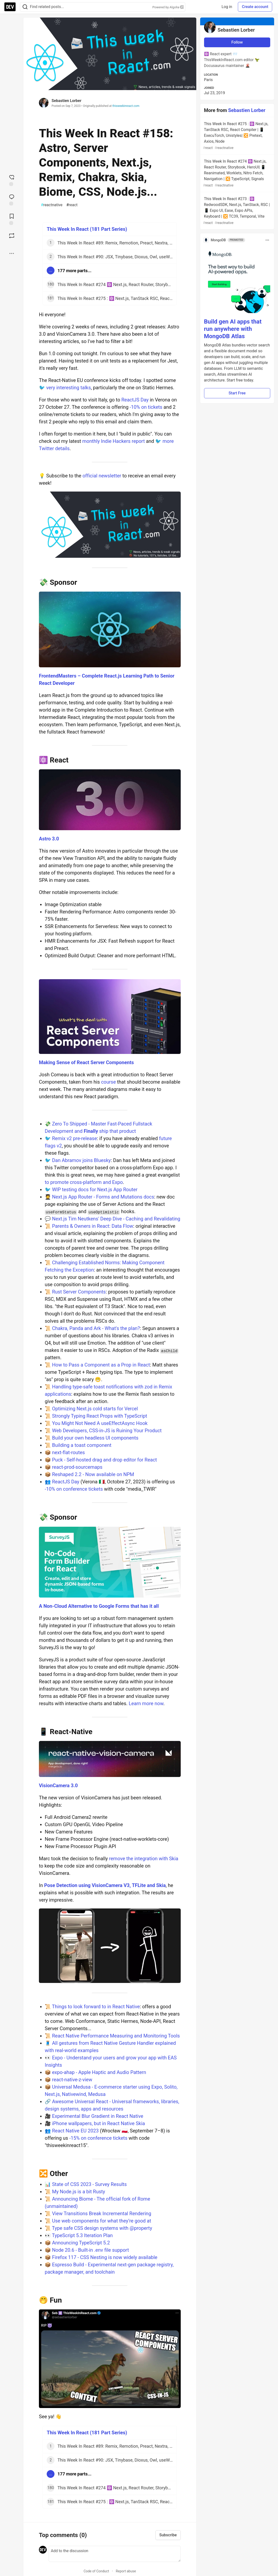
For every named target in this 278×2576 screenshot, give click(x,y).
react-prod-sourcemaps (77, 1467)
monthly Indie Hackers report (113, 441)
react (72, 205)
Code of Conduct (96, 2571)
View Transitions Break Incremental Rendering (101, 2213)
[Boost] (11, 236)
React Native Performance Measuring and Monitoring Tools (116, 2036)
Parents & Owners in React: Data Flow (92, 1226)
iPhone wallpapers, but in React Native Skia (98, 2123)
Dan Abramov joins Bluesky (81, 1160)
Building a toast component (81, 1445)
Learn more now (146, 1703)
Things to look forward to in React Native (96, 2006)
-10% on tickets (146, 407)
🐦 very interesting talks (65, 388)
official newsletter (101, 476)
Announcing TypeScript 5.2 (81, 2243)
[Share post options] (12, 253)
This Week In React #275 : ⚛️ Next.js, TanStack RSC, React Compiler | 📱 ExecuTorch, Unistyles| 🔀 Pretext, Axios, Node (236, 135)
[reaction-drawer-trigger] (11, 180)
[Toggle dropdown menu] (267, 240)
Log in (227, 6)
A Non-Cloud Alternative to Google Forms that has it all (99, 1606)
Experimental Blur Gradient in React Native (97, 2116)
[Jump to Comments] (11, 199)
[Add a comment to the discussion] (114, 2554)
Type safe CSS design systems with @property (102, 2228)
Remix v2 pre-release (74, 1138)
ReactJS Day (135, 400)
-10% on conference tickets (74, 1489)
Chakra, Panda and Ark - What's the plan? (96, 1328)
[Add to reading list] (11, 219)
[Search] (25, 6)
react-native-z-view (72, 2080)
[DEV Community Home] (10, 7)
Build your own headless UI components (95, 1438)
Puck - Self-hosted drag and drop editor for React (104, 1460)
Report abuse (126, 2571)
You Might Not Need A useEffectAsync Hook (100, 1423)
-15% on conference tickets (98, 2138)
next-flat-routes (68, 1452)
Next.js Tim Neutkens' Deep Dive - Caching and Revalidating (116, 1219)
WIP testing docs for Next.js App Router (94, 1189)
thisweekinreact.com (125, 106)
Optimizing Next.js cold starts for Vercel (95, 1409)
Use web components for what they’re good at (101, 2221)
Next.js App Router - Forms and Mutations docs (103, 1197)
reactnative (52, 205)
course (108, 1082)
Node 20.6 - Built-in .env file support (90, 2250)
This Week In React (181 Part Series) (87, 229)
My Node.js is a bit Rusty (78, 2192)
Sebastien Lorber (66, 100)
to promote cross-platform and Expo (84, 1182)
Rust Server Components (79, 1292)
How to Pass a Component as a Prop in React (101, 1365)
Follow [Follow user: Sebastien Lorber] (237, 42)
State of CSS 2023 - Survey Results (89, 2184)
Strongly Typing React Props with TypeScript (99, 1416)
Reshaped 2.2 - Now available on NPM (93, 1474)
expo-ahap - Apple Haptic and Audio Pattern (99, 2072)
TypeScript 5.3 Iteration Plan (82, 2235)
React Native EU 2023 (75, 2131)
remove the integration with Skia (143, 1858)
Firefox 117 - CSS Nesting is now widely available (104, 2257)
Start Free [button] (237, 393)
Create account (255, 6)
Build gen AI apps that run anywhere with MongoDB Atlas (233, 329)
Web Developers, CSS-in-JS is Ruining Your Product (107, 1430)
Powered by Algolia (167, 7)
